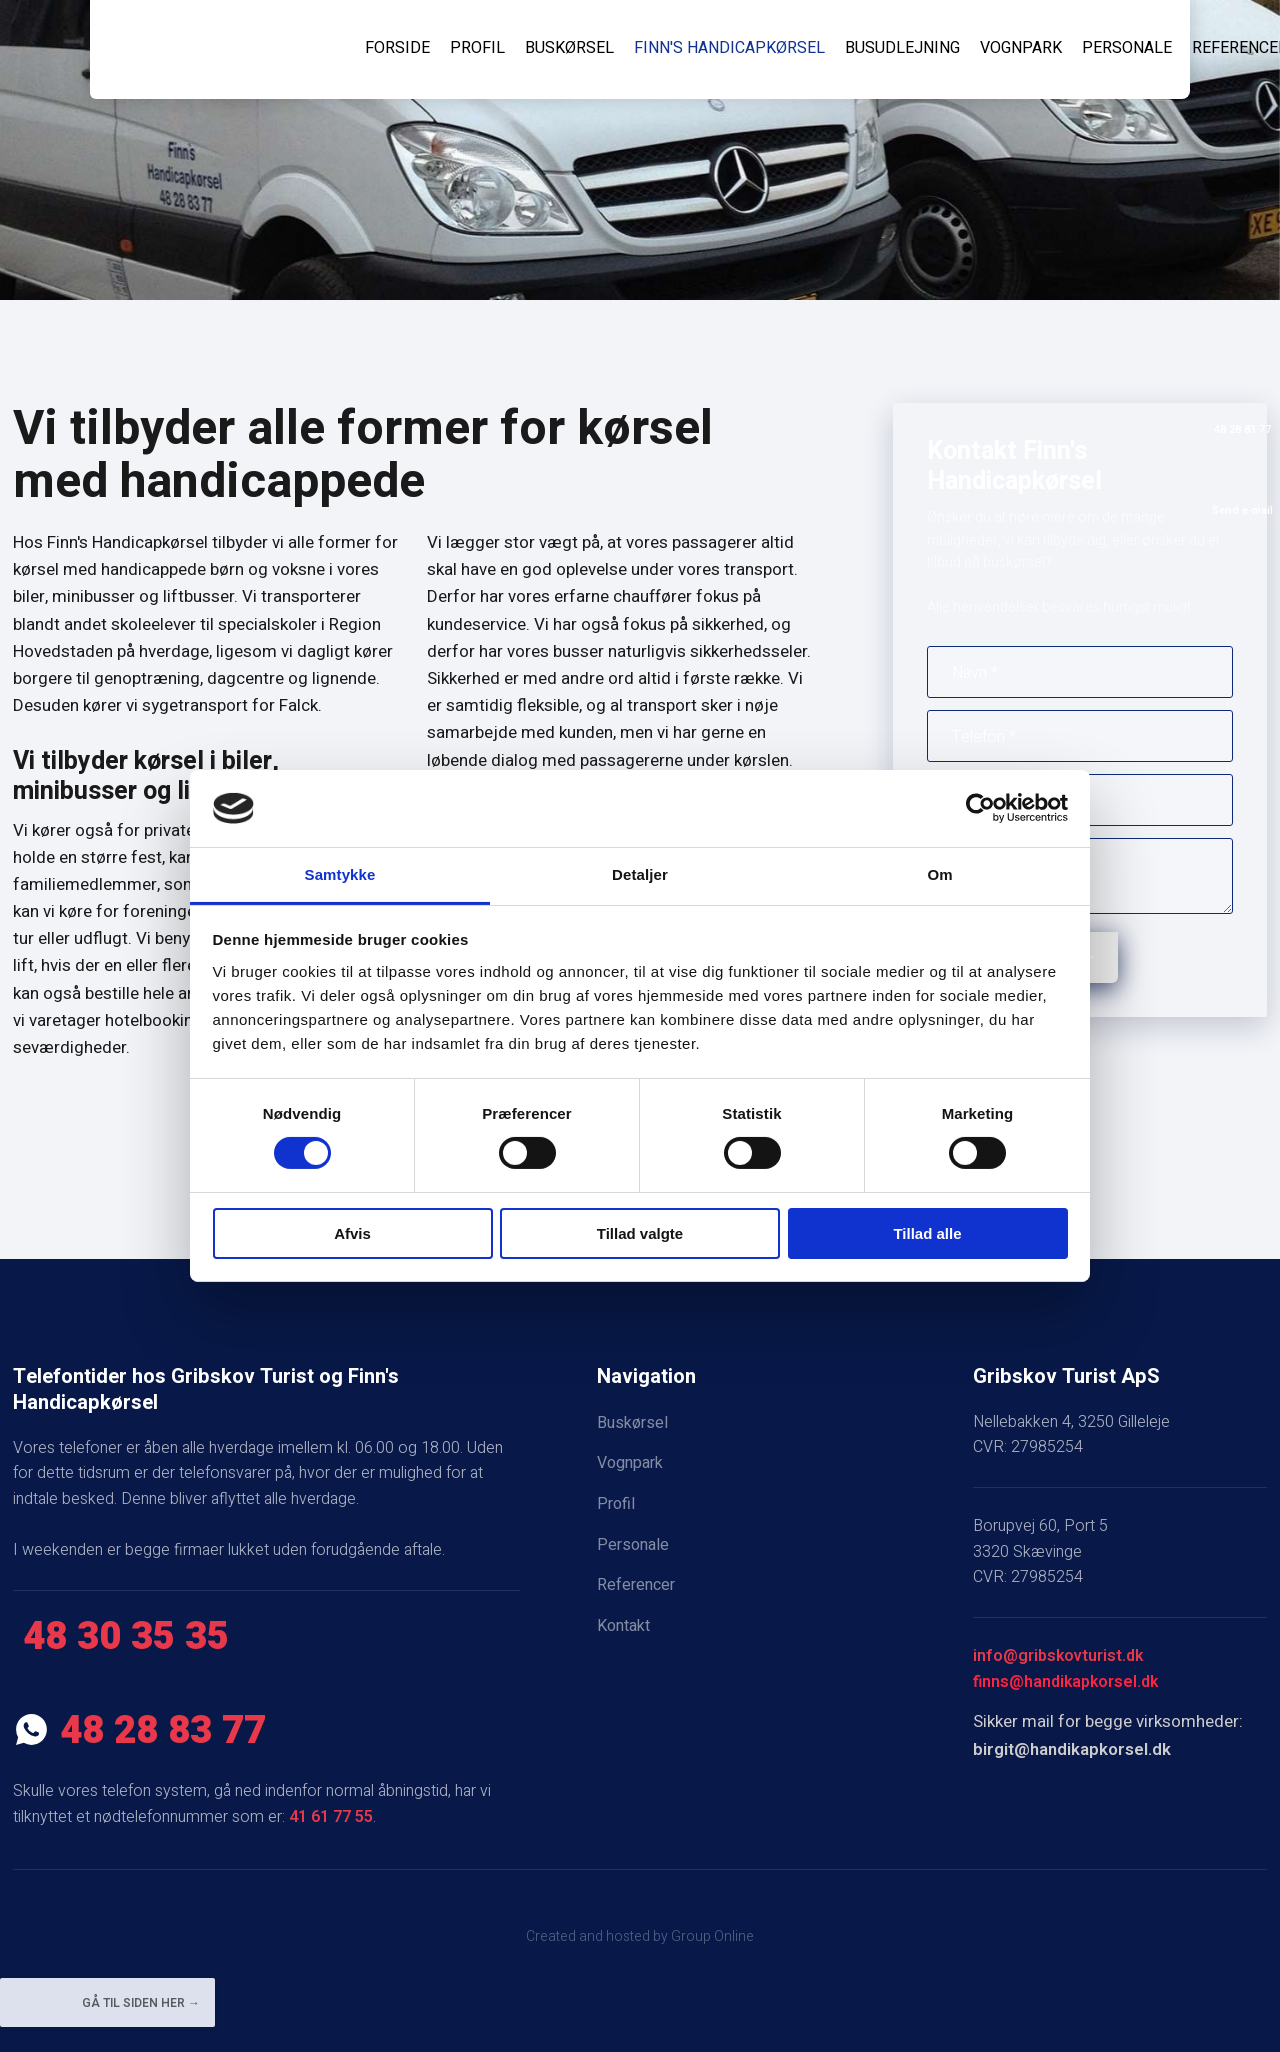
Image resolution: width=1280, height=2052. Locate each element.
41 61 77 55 (331, 1817)
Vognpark (1021, 48)
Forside (397, 48)
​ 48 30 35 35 (121, 1637)
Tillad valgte (640, 1233)
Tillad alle (927, 1233)
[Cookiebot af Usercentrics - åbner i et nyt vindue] (980, 808)
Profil (477, 48)
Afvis (352, 1233)
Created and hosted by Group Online (640, 1936)
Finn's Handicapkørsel (729, 48)
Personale (1127, 48)
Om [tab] (939, 874)
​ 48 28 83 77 (139, 1731)
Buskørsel (569, 48)
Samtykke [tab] (340, 874)
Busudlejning (902, 48)
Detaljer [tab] (640, 874)
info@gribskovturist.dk (1058, 1656)
